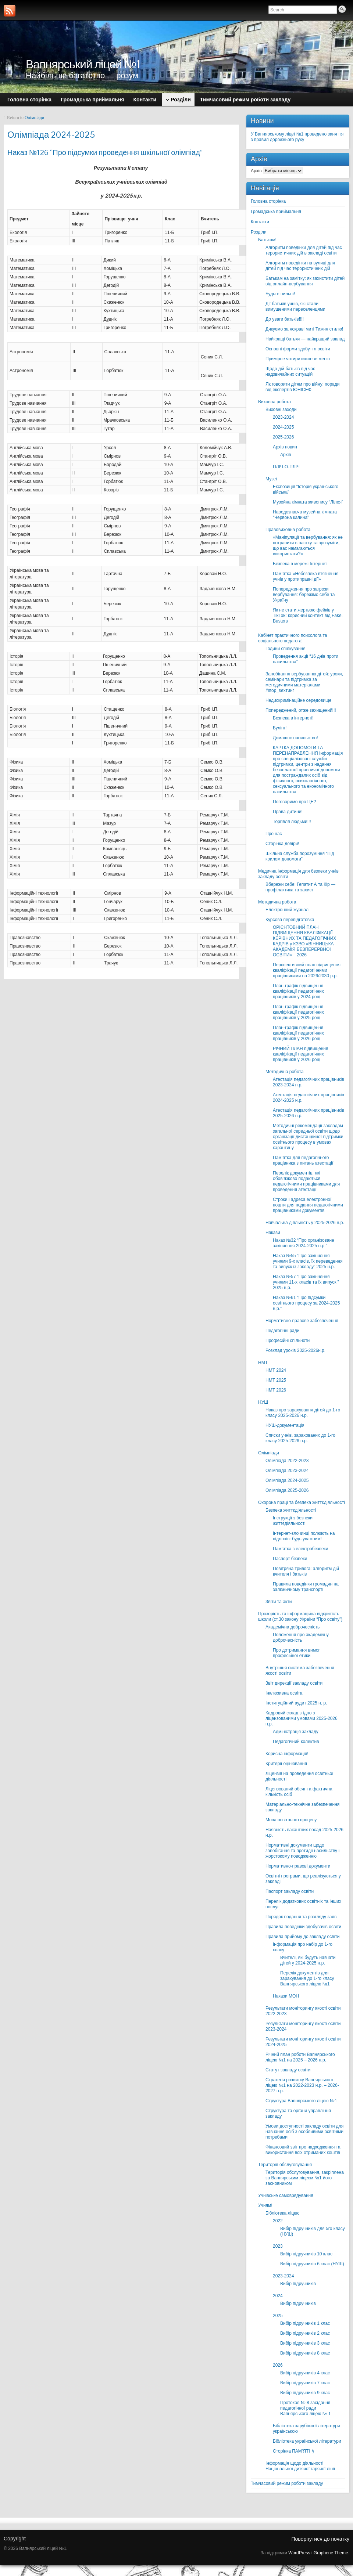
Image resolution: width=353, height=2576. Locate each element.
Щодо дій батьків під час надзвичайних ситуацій (290, 371)
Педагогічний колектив (296, 1741)
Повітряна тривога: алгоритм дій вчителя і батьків (306, 1571)
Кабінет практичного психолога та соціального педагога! (292, 638)
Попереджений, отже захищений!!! (300, 710)
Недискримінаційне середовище (298, 700)
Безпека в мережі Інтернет (300, 563)
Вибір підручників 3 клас (305, 2343)
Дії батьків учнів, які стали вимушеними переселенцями (295, 306)
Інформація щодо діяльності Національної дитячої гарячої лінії (300, 2466)
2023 (278, 2246)
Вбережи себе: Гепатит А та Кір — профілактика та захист (300, 887)
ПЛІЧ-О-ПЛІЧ (286, 466)
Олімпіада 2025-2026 (287, 1490)
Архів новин (285, 447)
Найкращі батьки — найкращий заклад (305, 339)
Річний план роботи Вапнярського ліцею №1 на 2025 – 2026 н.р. (300, 2057)
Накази (272, 1232)
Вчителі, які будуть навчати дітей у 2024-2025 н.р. (308, 1960)
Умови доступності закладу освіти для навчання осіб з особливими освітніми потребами (304, 2132)
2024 (278, 2295)
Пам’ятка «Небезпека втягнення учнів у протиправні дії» (306, 576)
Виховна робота (274, 401)
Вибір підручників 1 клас (305, 2323)
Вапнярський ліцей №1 (83, 64)
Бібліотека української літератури (307, 2441)
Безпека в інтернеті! (293, 718)
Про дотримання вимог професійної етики (296, 1653)
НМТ (263, 1362)
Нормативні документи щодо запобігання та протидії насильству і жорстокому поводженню (302, 1851)
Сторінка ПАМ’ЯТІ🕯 (294, 2451)
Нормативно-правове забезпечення (301, 1320)
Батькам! (267, 239)
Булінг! (279, 727)
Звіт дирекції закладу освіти (293, 1683)
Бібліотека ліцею (282, 2213)
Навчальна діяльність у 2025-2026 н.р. (304, 1222)
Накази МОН (286, 1996)
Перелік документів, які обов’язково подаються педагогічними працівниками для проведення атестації (306, 1181)
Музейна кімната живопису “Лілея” (308, 502)
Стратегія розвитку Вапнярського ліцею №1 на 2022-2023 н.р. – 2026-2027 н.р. (302, 2085)
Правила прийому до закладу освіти (302, 1936)
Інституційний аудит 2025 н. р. (296, 1703)
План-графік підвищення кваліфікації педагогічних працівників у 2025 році (298, 1012)
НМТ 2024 (275, 1370)
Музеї (271, 478)
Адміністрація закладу (295, 1731)
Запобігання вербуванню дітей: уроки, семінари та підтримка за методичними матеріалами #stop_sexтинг (304, 682)
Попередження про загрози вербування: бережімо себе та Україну (304, 595)
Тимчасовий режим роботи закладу (287, 2483)
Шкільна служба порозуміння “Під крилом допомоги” (299, 856)
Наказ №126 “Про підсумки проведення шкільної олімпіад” (105, 152)
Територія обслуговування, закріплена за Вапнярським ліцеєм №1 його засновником (304, 2178)
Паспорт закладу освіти (289, 1891)
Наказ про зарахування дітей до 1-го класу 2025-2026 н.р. (302, 1412)
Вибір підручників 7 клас (305, 2382)
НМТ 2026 (275, 1390)
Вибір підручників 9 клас (305, 2392)
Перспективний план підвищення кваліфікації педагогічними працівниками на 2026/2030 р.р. (306, 970)
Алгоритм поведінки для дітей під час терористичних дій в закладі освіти (303, 250)
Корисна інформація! (286, 1753)
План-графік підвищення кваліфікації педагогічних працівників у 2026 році (298, 1033)
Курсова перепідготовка (289, 919)
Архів (256, 170)
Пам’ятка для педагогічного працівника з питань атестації (303, 1160)
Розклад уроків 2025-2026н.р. (295, 1350)
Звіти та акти (278, 1601)
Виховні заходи (280, 409)
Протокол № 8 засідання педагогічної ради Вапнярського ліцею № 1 (305, 2408)
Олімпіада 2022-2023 (287, 1460)
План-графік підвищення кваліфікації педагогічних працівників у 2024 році (298, 991)
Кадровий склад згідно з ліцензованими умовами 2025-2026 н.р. (301, 1718)
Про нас (273, 833)
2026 (278, 2365)
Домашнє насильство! (295, 737)
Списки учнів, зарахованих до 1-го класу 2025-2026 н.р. (300, 1438)
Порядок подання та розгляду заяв (300, 1916)
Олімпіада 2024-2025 (287, 1480)
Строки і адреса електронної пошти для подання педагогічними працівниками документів (308, 1205)
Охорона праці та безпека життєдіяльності (301, 1502)
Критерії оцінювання (286, 1763)
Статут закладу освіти (287, 2069)
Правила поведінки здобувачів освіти (303, 1926)
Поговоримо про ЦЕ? (294, 801)
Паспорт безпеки (290, 1558)
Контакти (260, 221)
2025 (278, 2315)
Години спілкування (285, 648)
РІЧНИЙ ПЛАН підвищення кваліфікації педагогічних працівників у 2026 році (300, 1054)
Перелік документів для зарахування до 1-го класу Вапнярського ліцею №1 (307, 1978)
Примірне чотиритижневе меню (297, 358)
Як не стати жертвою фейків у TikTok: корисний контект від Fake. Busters (308, 615)
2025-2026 (283, 437)
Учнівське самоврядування (285, 2195)
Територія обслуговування (285, 2164)
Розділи (259, 232)
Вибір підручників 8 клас (305, 2353)
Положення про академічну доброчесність (301, 1637)
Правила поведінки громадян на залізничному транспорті (306, 1586)
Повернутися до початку (320, 2539)
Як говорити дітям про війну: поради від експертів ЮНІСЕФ (302, 387)
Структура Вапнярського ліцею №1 (301, 2100)
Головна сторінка (268, 201)
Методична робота (277, 902)
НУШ (263, 1402)
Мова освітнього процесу (291, 1819)
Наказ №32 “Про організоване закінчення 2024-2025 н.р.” (303, 1243)
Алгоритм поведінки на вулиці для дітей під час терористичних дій (300, 265)
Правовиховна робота (287, 529)
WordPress (299, 2552)
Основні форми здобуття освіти (297, 348)
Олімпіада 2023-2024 (287, 1470)
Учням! (265, 2205)
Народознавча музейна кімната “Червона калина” (305, 514)
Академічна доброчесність (292, 1627)
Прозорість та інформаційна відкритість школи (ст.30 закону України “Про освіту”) (300, 1616)
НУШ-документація (284, 1425)
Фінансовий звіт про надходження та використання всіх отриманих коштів (302, 2149)
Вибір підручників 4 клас (305, 2372)
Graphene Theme (331, 2552)
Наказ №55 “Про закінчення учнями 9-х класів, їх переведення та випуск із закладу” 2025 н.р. (308, 1261)
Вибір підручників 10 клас (306, 2253)
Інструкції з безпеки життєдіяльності (293, 1520)
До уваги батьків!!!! (284, 319)
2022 (278, 2220)
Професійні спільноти (287, 1340)
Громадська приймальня (276, 211)
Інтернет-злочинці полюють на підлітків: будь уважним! (304, 1536)
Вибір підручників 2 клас (305, 2333)
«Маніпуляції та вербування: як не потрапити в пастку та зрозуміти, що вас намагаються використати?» (308, 545)
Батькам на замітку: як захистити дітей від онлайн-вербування (305, 281)
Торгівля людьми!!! (292, 821)
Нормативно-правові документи (297, 1866)
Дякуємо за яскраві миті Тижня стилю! (304, 329)
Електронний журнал (287, 909)
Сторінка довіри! (282, 843)
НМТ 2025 (275, 1380)
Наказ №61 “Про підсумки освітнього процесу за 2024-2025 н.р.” (306, 1303)
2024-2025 (283, 427)
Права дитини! (288, 811)
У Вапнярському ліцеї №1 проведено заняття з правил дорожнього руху (297, 136)
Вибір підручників (298, 2283)
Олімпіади (34, 117)
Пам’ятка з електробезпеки (300, 1548)
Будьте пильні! (280, 293)
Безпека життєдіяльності (290, 1510)
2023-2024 (283, 417)
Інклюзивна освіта (283, 1693)
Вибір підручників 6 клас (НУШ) (312, 2263)
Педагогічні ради (282, 1330)
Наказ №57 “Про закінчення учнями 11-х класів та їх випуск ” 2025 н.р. (306, 1282)
